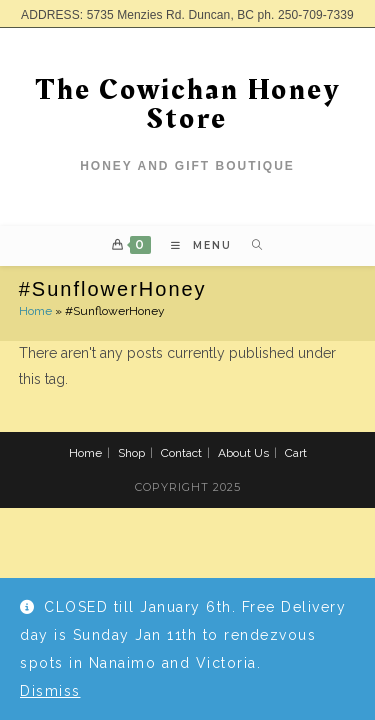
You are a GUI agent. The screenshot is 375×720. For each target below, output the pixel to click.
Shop (131, 453)
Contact (181, 453)
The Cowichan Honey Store (187, 104)
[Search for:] (250, 245)
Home (35, 311)
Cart (296, 453)
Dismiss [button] (50, 691)
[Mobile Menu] (196, 245)
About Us (243, 453)
